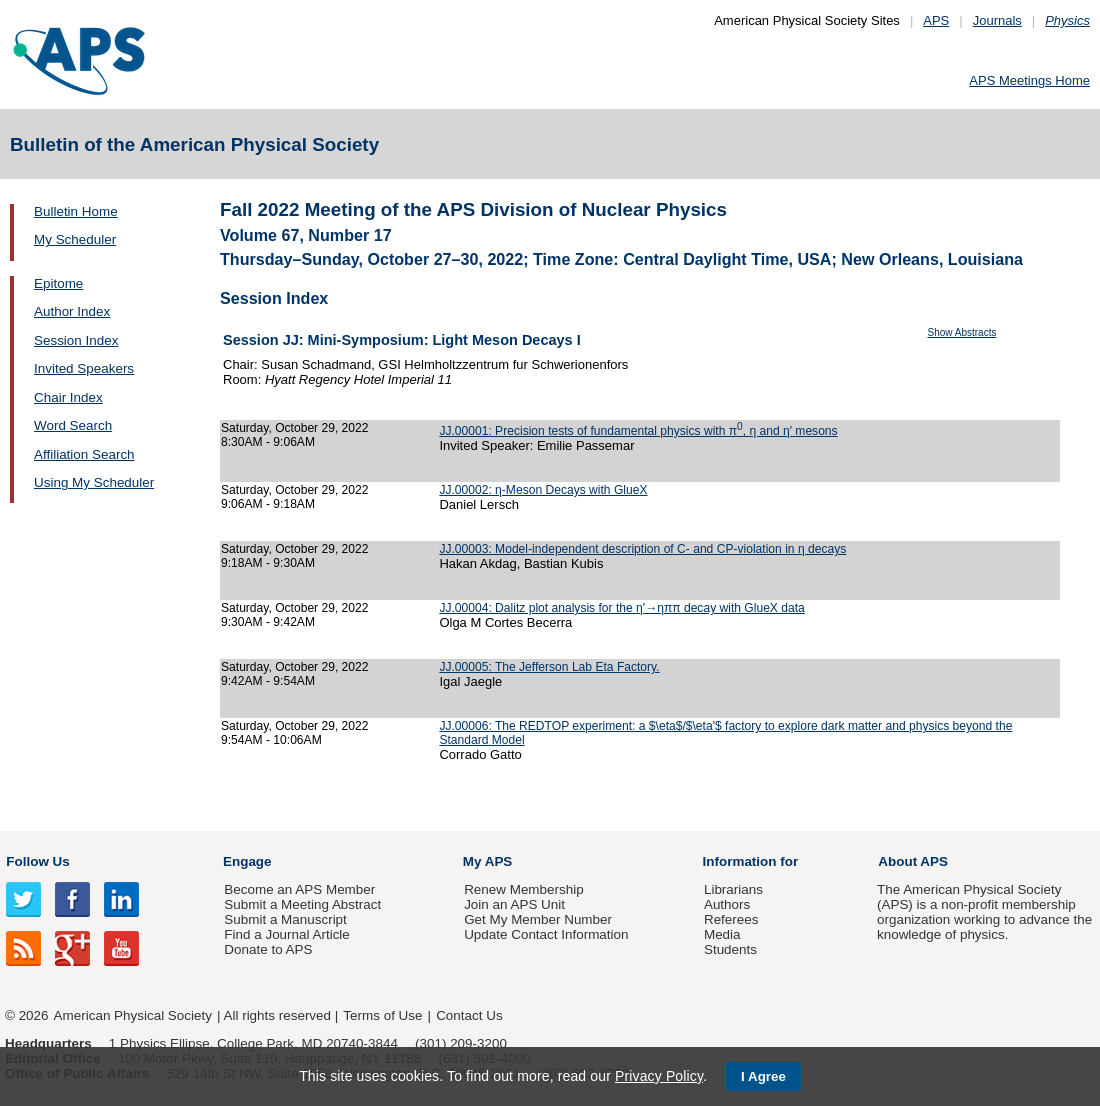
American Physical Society (133, 1015)
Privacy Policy (659, 1076)
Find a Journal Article (286, 934)
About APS (913, 861)
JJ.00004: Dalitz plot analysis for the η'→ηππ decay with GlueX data (621, 608)
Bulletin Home (76, 211)
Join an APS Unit (514, 904)
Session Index (76, 340)
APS (936, 20)
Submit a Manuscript (285, 919)
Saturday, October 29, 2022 (295, 428)
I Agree (763, 1076)
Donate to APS (268, 949)
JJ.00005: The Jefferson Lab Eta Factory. (549, 667)
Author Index (72, 311)
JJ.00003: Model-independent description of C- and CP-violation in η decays (642, 549)
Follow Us (37, 861)
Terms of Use (382, 1015)
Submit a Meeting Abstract (302, 904)
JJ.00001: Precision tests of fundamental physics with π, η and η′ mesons (638, 431)
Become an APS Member (299, 889)
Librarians (733, 889)
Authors (727, 904)
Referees (731, 919)
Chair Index (68, 397)
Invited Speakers (84, 368)
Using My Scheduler (94, 482)
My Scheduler (75, 239)
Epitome (58, 283)
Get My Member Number (538, 919)
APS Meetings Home (1029, 80)
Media (722, 934)
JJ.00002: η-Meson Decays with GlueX (543, 490)
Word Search (73, 425)
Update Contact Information (546, 934)
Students (730, 949)
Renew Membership (524, 889)
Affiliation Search (84, 454)
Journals (997, 20)
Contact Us (469, 1015)
